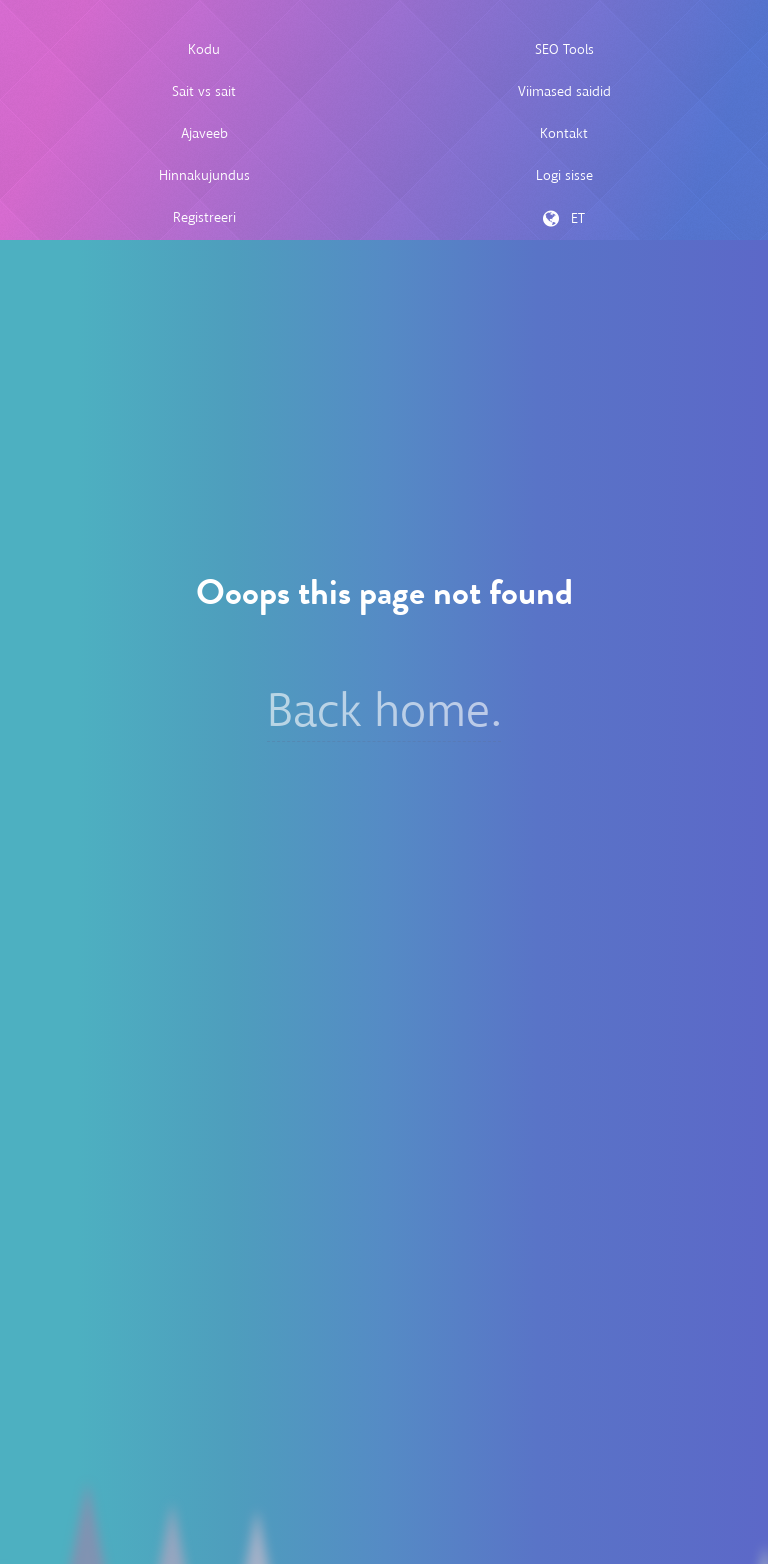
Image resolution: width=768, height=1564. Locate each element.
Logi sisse (564, 175)
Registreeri (204, 217)
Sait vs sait (204, 91)
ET (564, 218)
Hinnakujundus (204, 175)
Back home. (384, 710)
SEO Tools (564, 49)
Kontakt (564, 133)
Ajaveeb (204, 133)
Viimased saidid (564, 91)
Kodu (204, 49)
